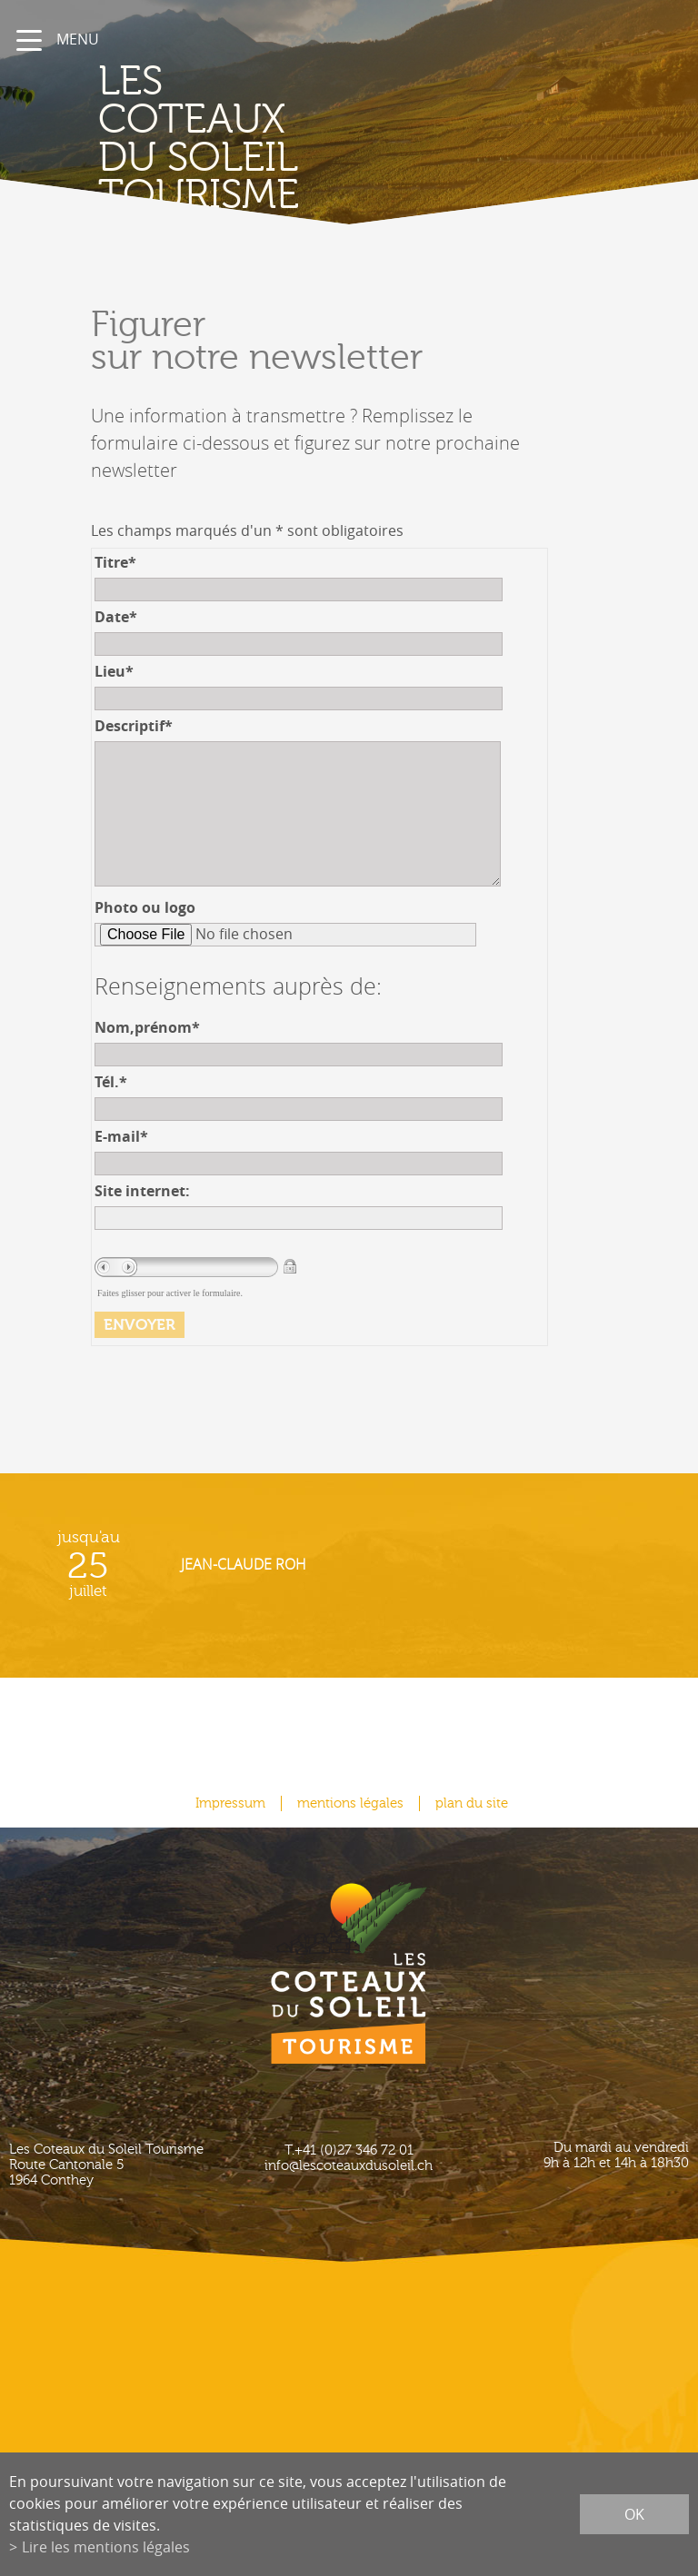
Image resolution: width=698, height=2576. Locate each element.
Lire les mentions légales (106, 2547)
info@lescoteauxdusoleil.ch (348, 2166)
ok (634, 2514)
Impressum (230, 1803)
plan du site (471, 1803)
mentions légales (350, 1803)
